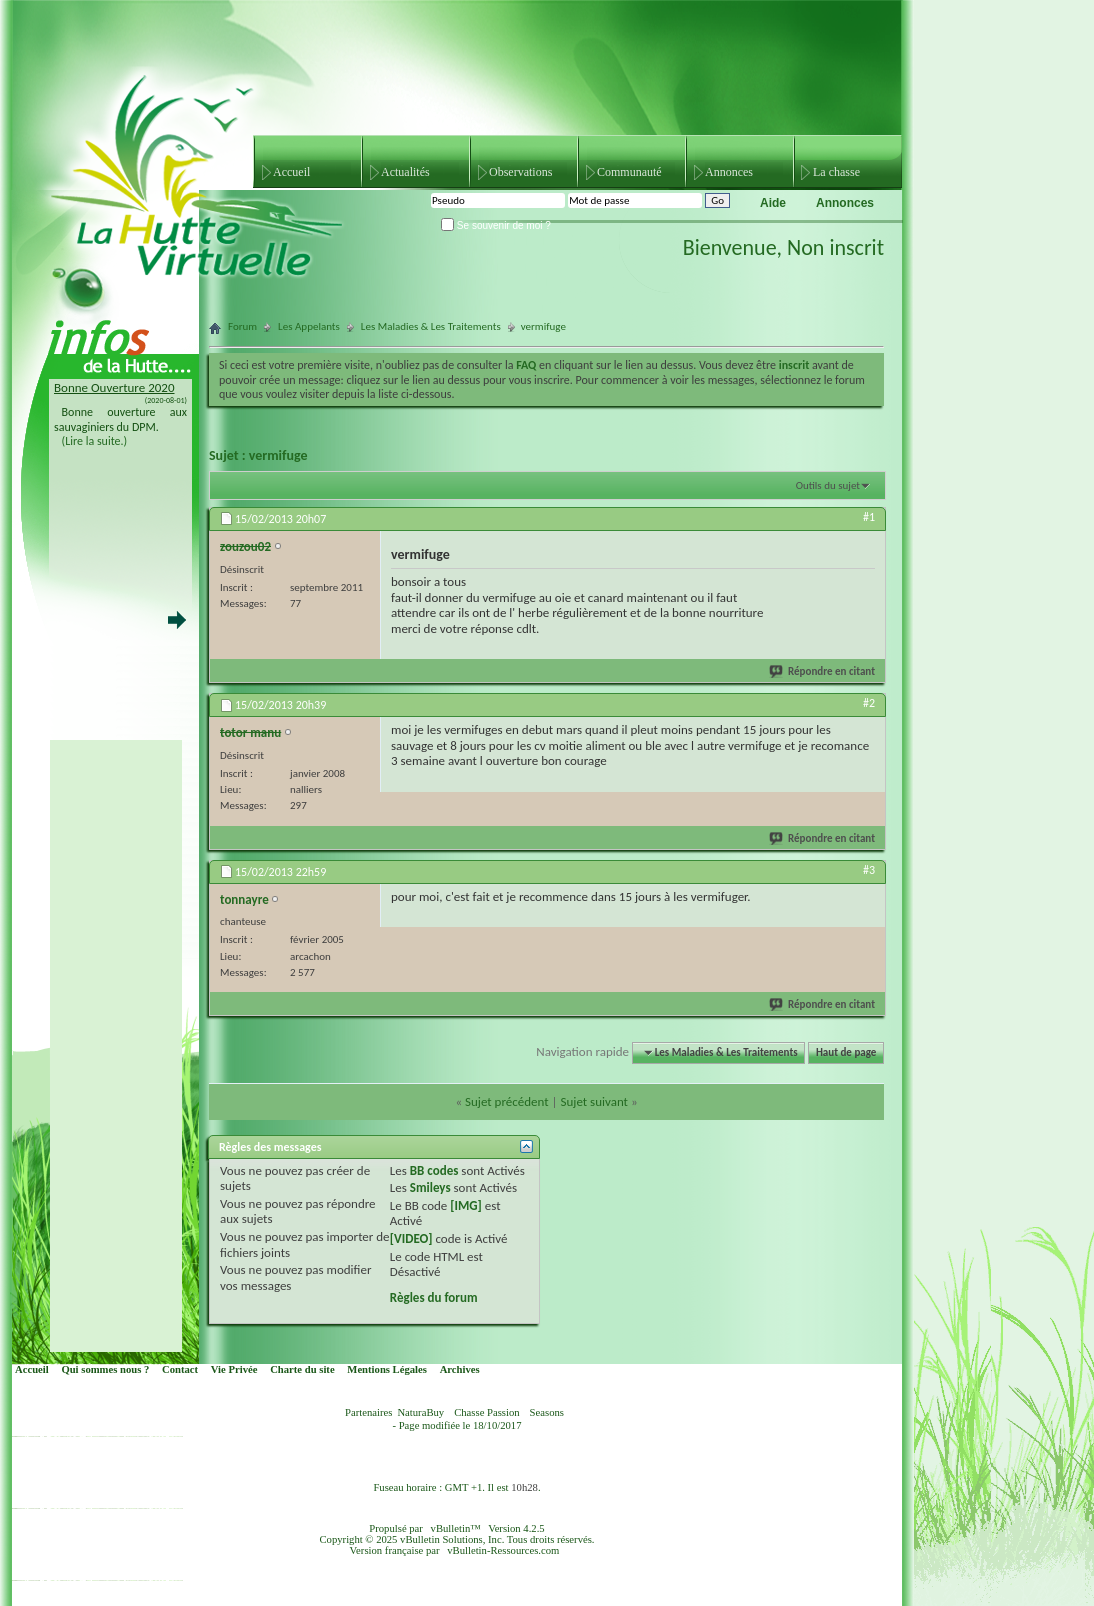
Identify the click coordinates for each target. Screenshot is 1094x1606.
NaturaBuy (420, 1412)
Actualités (405, 172)
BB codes (434, 1170)
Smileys (430, 1187)
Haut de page (846, 1052)
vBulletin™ (456, 1528)
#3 (869, 870)
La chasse (836, 172)
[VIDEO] (411, 1238)
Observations (520, 172)
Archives (460, 1369)
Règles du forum (434, 1297)
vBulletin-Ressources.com (503, 1550)
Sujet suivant (593, 1101)
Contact (180, 1369)
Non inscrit (835, 247)
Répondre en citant (823, 671)
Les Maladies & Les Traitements (431, 326)
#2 (869, 703)
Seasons (547, 1412)
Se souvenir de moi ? (496, 225)
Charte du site (302, 1369)
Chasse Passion (486, 1412)
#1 (869, 517)
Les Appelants (309, 326)
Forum (242, 326)
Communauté (629, 172)
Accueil (291, 172)
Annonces (729, 172)
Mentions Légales (387, 1369)
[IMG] (466, 1205)
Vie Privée (234, 1369)
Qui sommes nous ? (105, 1369)
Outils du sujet (828, 485)
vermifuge (278, 455)
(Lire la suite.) (95, 441)
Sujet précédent (507, 1101)
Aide (773, 203)
